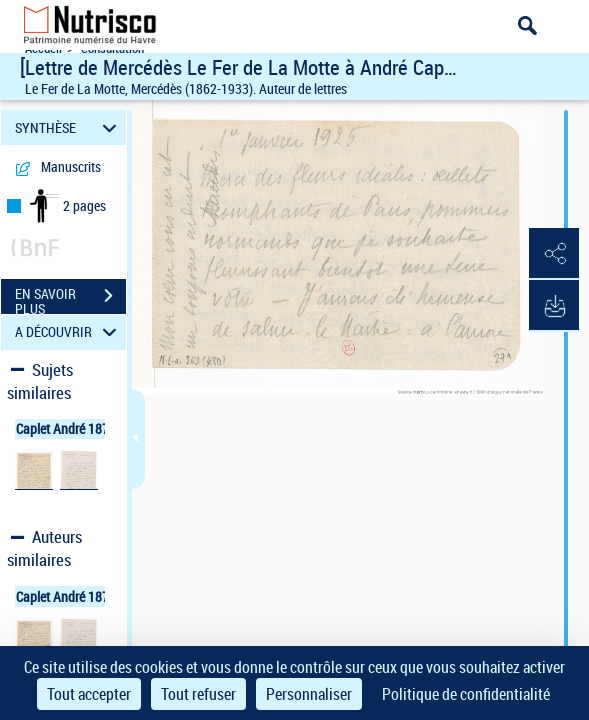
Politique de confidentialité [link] (466, 694)
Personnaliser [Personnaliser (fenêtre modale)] (309, 694)
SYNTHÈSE (69, 127)
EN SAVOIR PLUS (70, 298)
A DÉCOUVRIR (69, 332)
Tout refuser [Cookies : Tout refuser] (198, 694)
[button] (554, 254)
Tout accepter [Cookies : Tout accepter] (89, 694)
